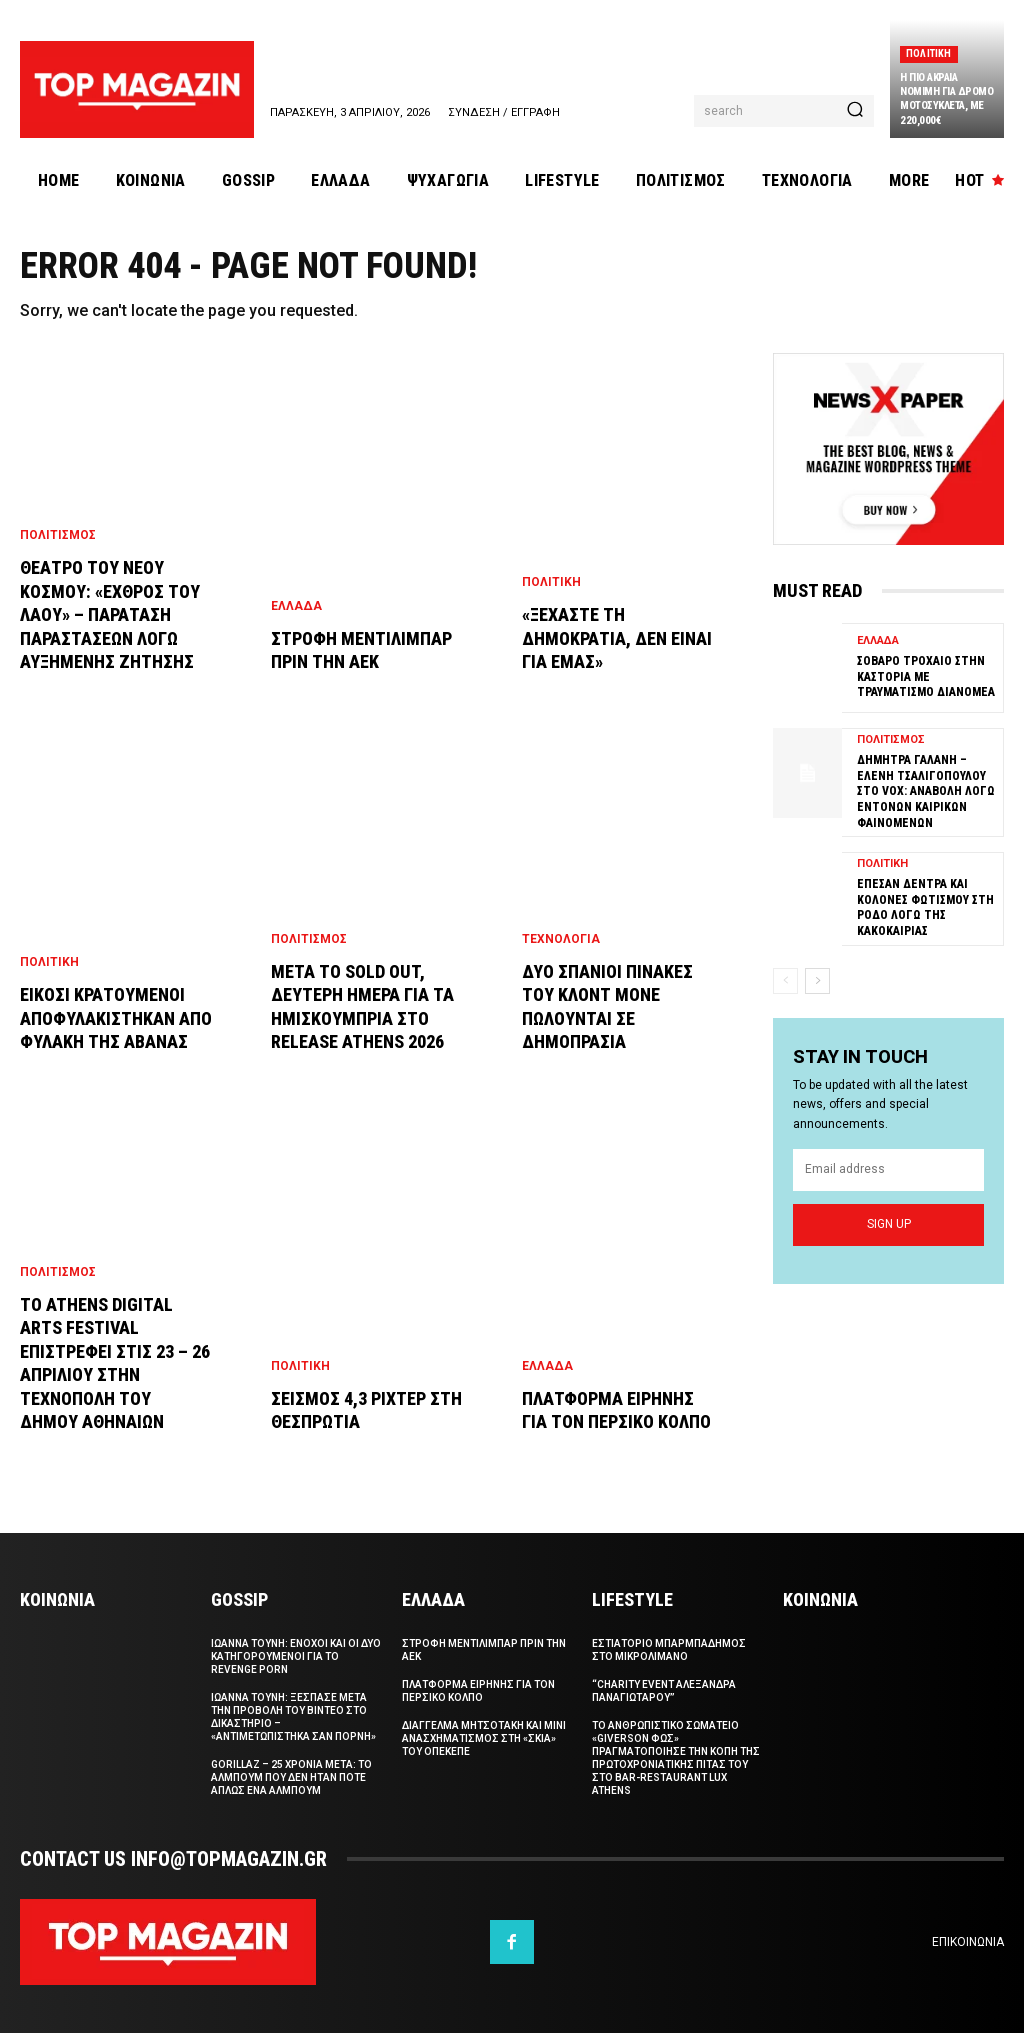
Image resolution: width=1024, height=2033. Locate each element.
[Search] (855, 111)
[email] (888, 1170)
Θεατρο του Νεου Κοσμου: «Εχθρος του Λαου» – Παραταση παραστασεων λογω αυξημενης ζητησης (110, 614)
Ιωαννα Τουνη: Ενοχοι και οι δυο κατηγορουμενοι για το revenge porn (296, 1656)
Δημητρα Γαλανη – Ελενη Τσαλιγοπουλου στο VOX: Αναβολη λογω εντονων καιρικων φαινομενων (926, 791)
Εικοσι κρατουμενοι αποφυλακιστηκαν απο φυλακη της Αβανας (116, 1018)
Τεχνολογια (561, 939)
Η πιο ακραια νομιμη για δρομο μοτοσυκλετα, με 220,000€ (946, 99)
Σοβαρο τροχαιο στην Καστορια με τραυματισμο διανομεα (926, 676)
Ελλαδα (296, 606)
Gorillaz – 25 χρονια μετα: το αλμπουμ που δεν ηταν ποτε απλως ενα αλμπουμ (291, 1777)
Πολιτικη (929, 53)
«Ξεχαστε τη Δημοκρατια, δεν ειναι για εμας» (617, 638)
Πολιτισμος (58, 535)
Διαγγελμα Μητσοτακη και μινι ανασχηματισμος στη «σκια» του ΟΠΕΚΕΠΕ (484, 1738)
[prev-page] (785, 981)
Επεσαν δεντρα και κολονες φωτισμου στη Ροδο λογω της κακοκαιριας (925, 907)
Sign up (889, 1224)
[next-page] (817, 981)
